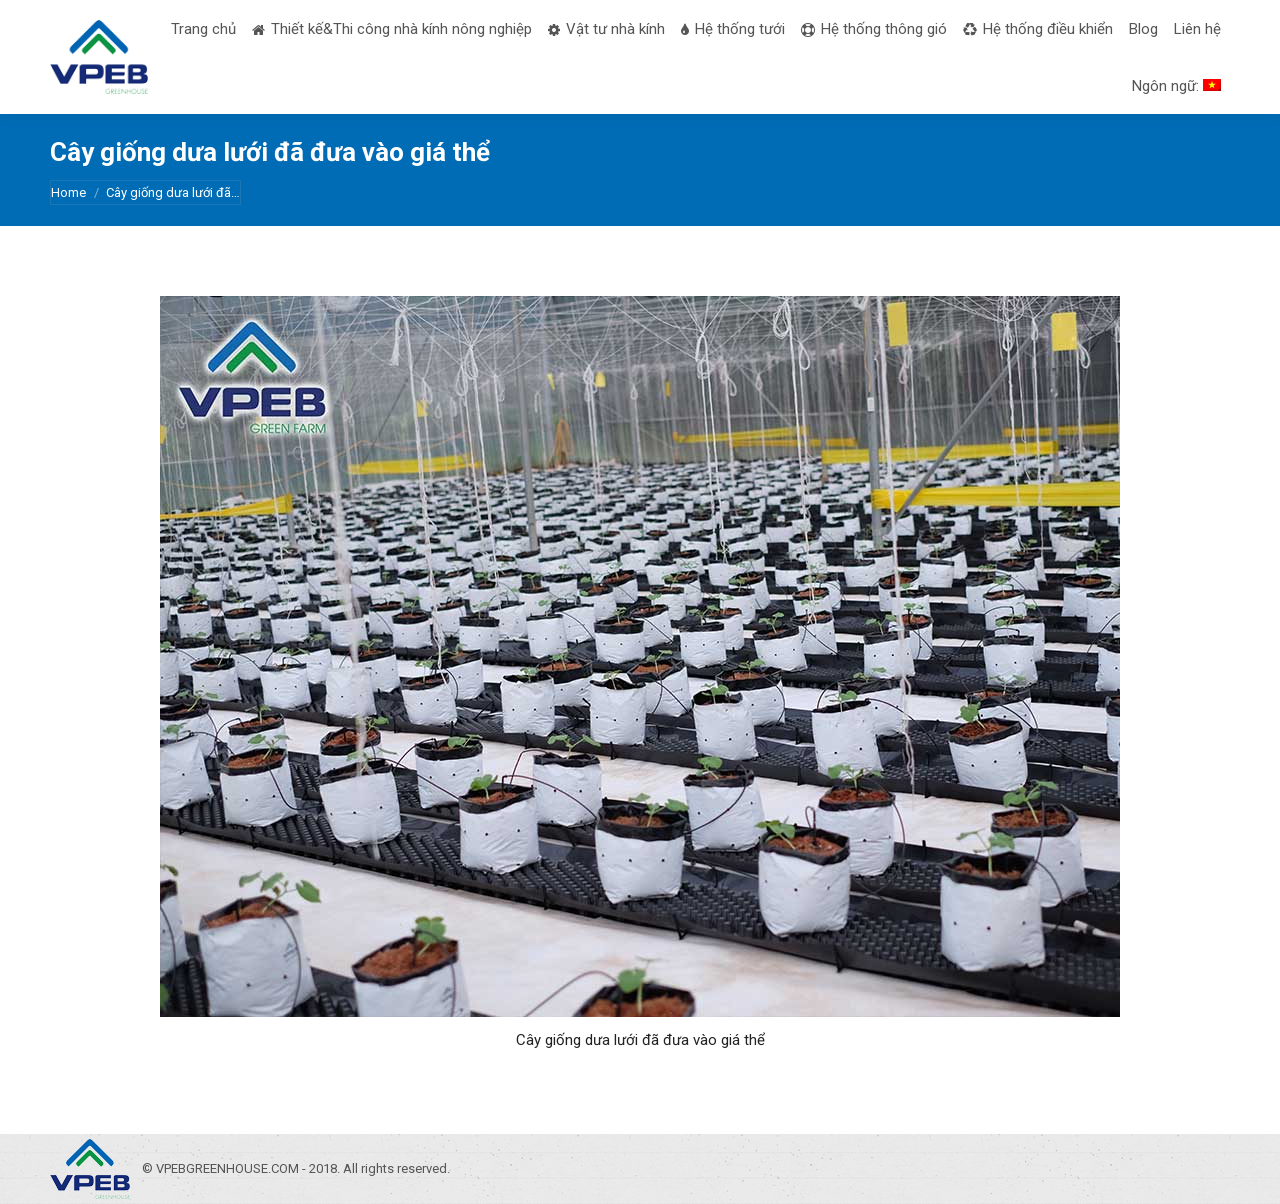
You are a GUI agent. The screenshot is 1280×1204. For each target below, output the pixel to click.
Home (68, 192)
